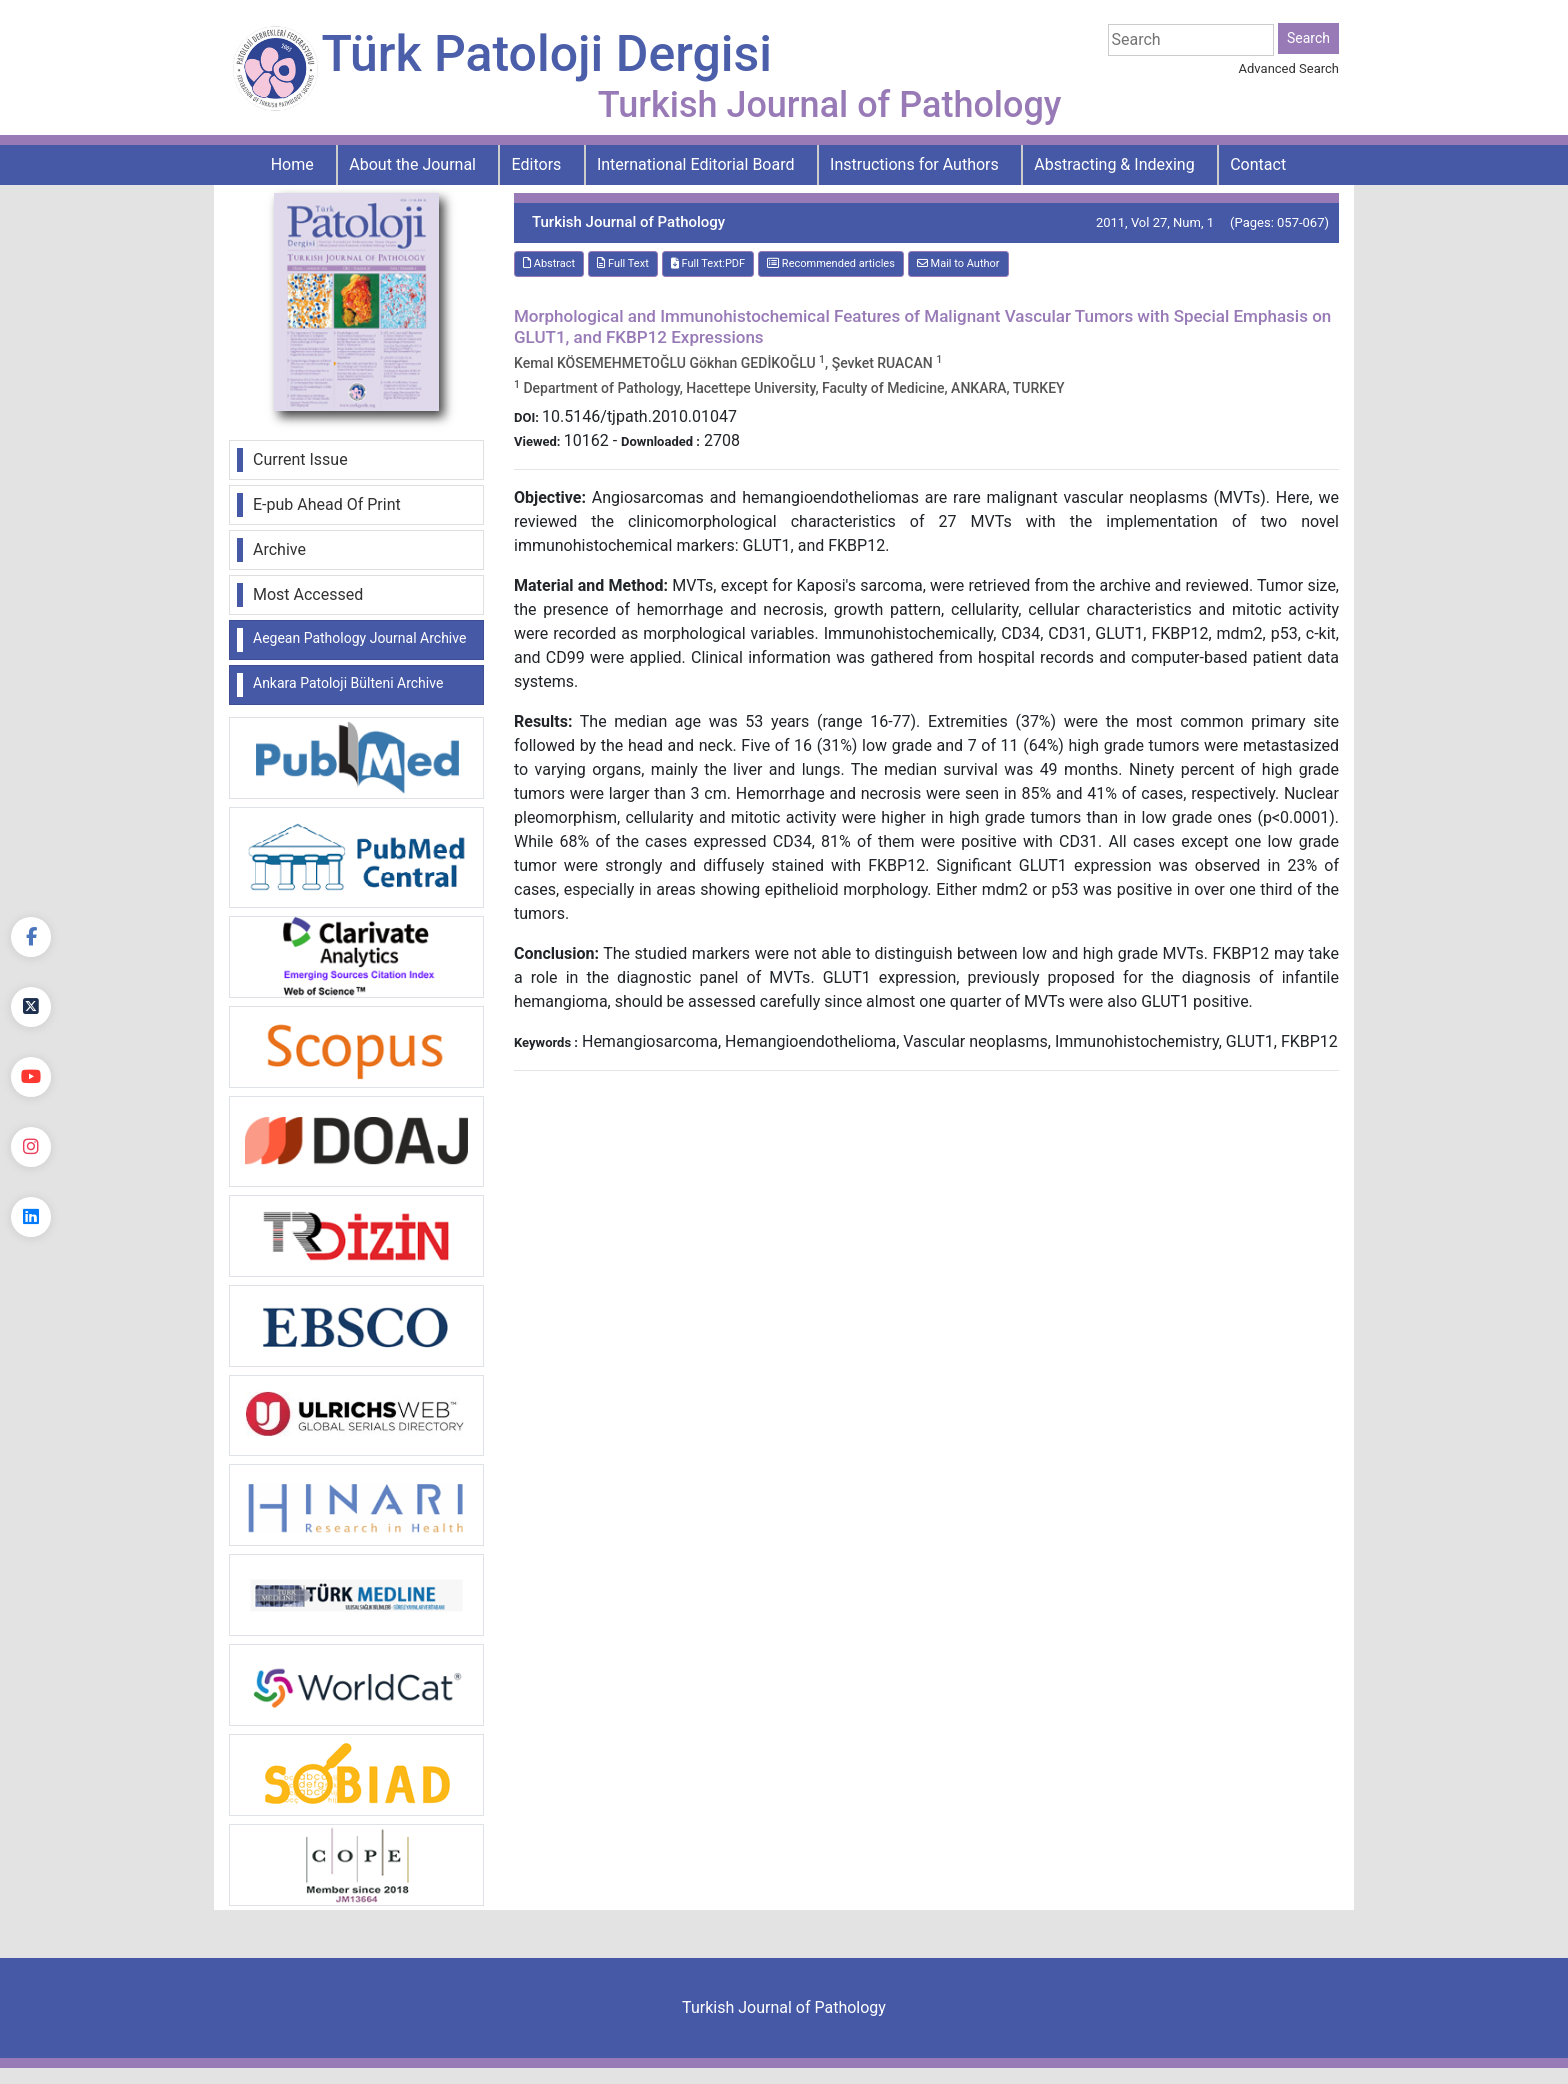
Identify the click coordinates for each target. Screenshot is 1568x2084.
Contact (1258, 164)
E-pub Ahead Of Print (327, 504)
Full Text (623, 263)
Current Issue (300, 459)
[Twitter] (31, 1007)
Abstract (549, 263)
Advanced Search (1289, 68)
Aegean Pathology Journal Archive (359, 638)
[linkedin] (31, 1217)
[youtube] (31, 1077)
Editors (537, 164)
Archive (279, 549)
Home (292, 164)
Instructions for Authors (914, 164)
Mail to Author (958, 263)
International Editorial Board (696, 164)
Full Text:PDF (708, 263)
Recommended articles (831, 263)
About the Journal (412, 164)
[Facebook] (31, 937)
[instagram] (31, 1147)
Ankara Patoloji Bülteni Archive (348, 683)
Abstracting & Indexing (1114, 164)
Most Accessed (308, 594)
